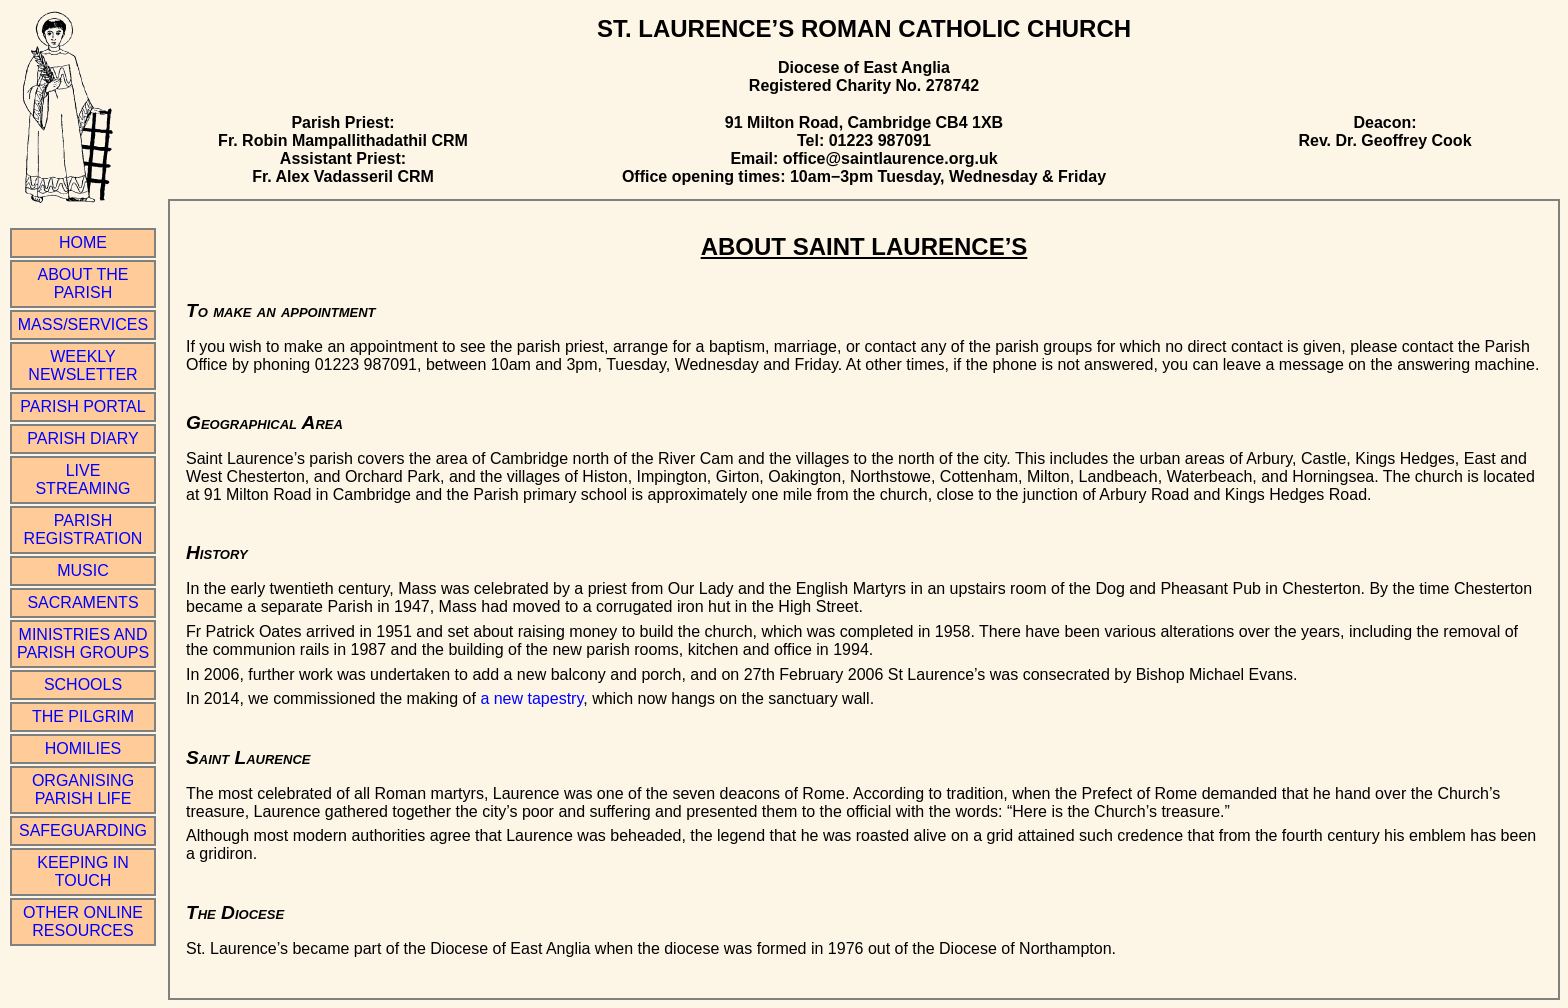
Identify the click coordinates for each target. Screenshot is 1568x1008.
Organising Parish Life (83, 789)
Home (83, 242)
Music (83, 570)
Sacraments (82, 602)
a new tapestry (531, 698)
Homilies (83, 748)
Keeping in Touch (83, 871)
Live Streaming (82, 479)
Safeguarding (83, 830)
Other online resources (83, 921)
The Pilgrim (83, 716)
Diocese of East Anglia (864, 67)
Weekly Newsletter (82, 365)
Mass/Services (83, 324)
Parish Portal (82, 406)
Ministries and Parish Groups (83, 643)
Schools (83, 684)
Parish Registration (83, 529)
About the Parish (83, 283)
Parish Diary (82, 438)
